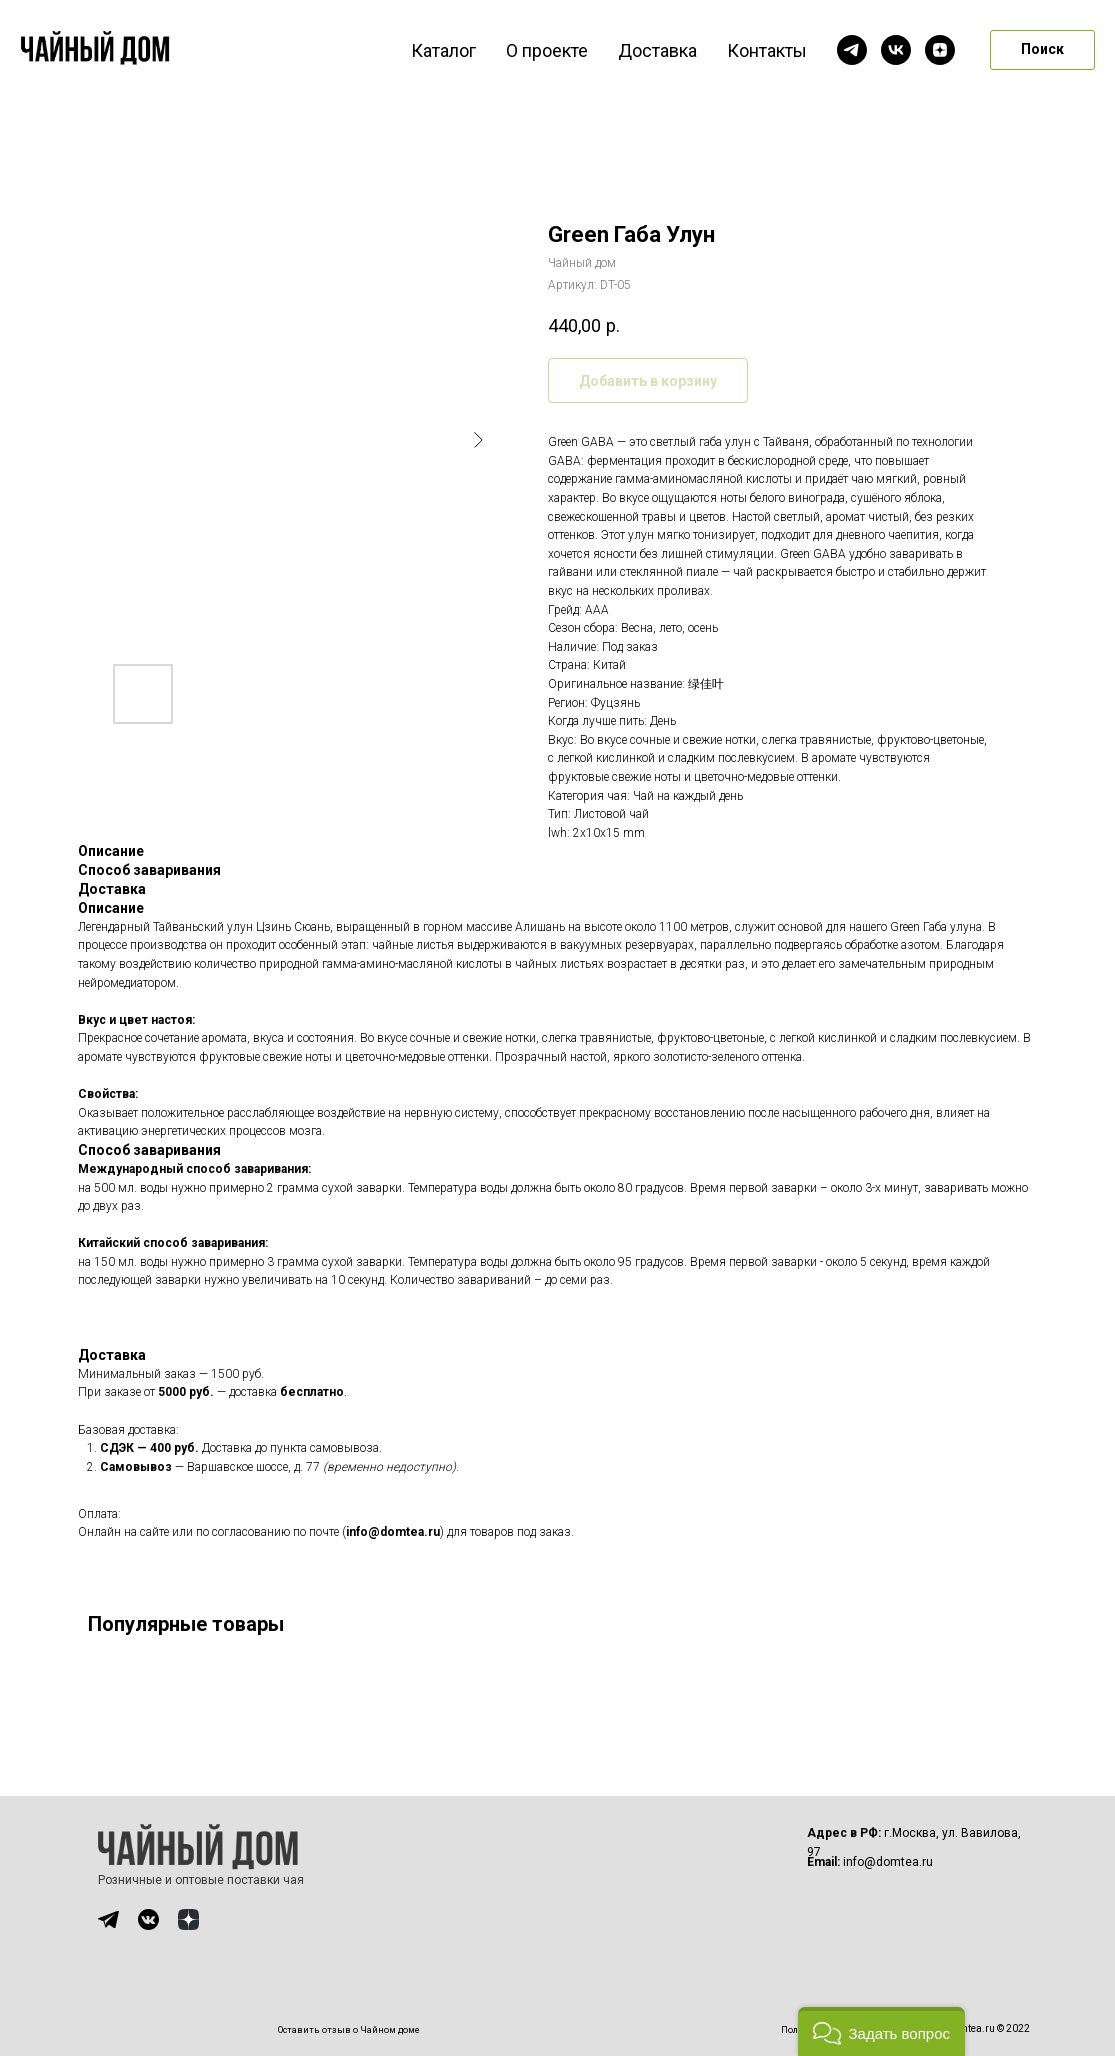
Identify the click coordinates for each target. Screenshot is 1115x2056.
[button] (881, 2031)
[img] (108, 1919)
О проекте (547, 50)
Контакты (767, 50)
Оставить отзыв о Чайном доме (349, 2030)
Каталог (443, 50)
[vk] (896, 50)
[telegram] (852, 50)
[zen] (940, 50)
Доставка (657, 50)
